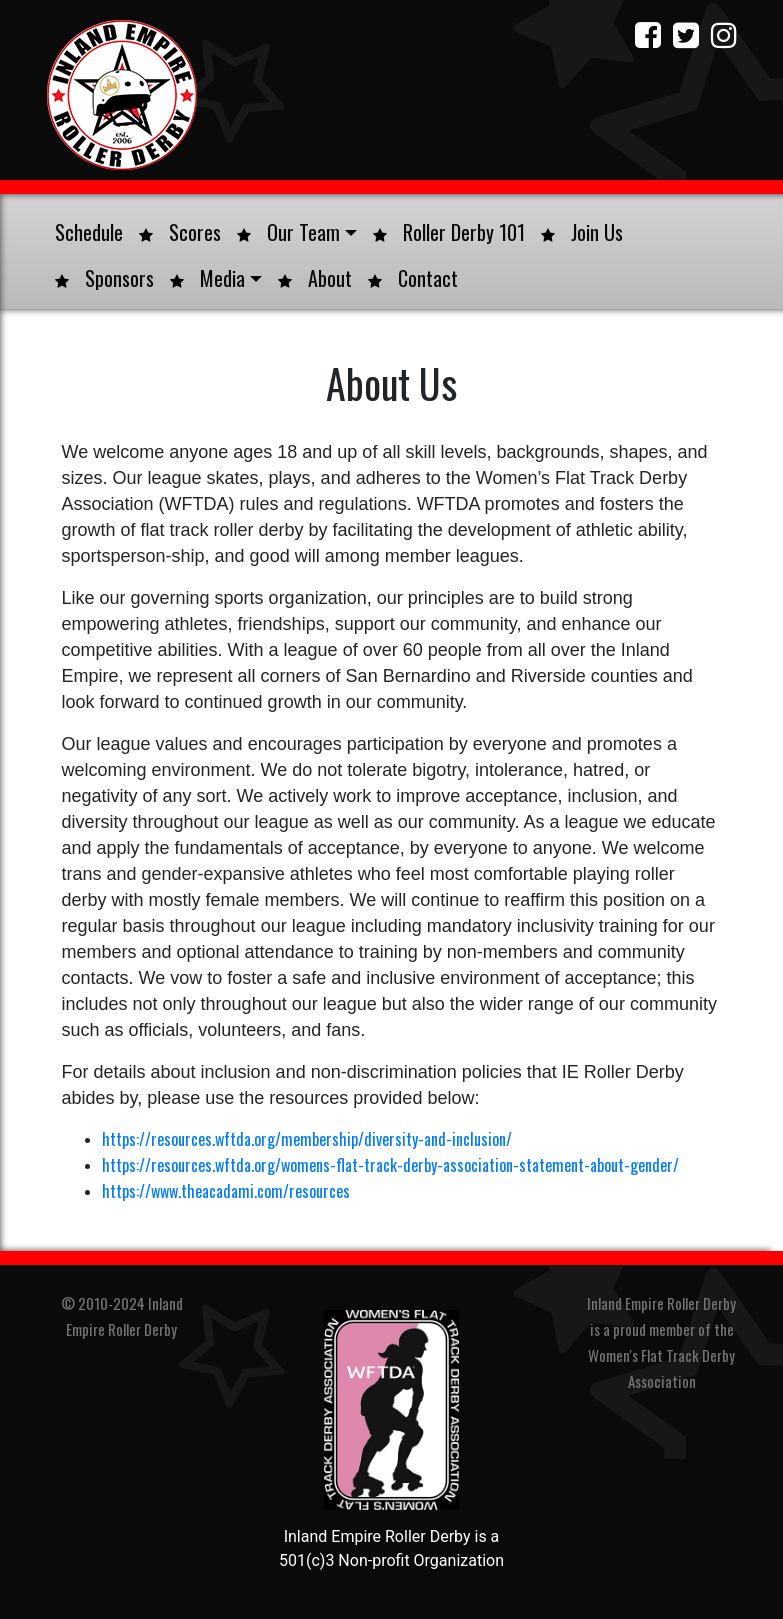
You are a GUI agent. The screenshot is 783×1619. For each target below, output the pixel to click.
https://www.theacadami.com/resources (226, 1191)
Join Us (582, 232)
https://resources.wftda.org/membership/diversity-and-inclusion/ (307, 1139)
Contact (413, 278)
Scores (180, 232)
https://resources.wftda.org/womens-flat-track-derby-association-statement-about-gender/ (390, 1165)
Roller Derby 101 (449, 232)
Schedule (89, 232)
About (315, 278)
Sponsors (104, 278)
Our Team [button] (297, 232)
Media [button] (216, 278)
